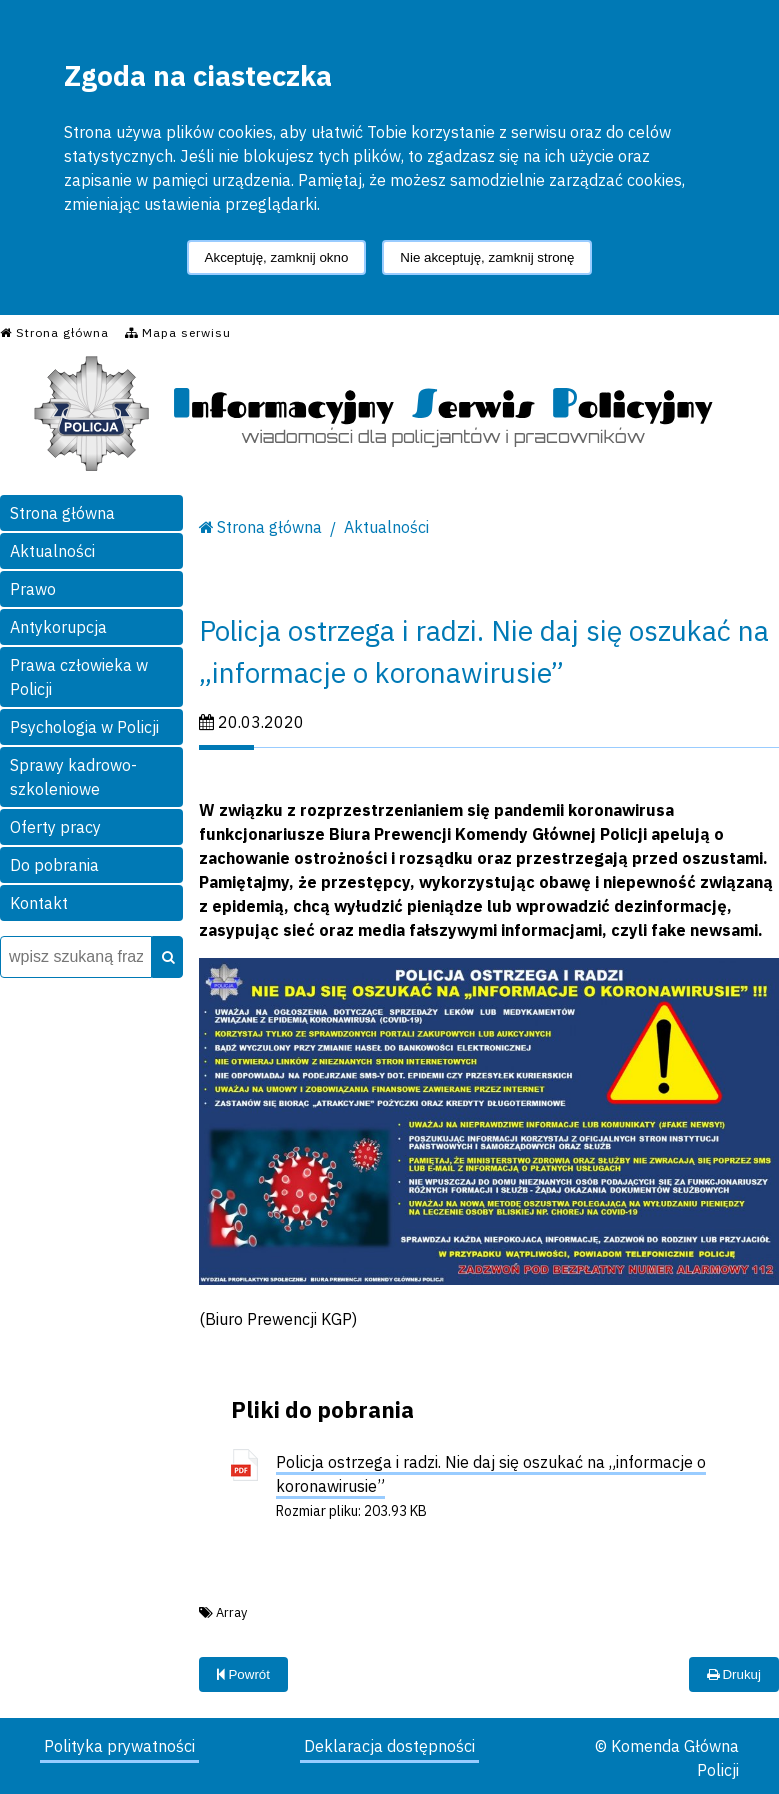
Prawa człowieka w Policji (79, 677)
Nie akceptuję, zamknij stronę (487, 257)
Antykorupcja (58, 627)
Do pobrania (54, 865)
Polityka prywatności (119, 1746)
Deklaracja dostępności (389, 1746)
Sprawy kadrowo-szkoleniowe (73, 777)
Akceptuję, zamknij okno (277, 257)
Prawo (33, 589)
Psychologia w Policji (84, 727)
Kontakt (39, 903)
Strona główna (62, 513)
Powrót (243, 1674)
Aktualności (52, 551)
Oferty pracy (55, 827)
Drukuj (734, 1674)
